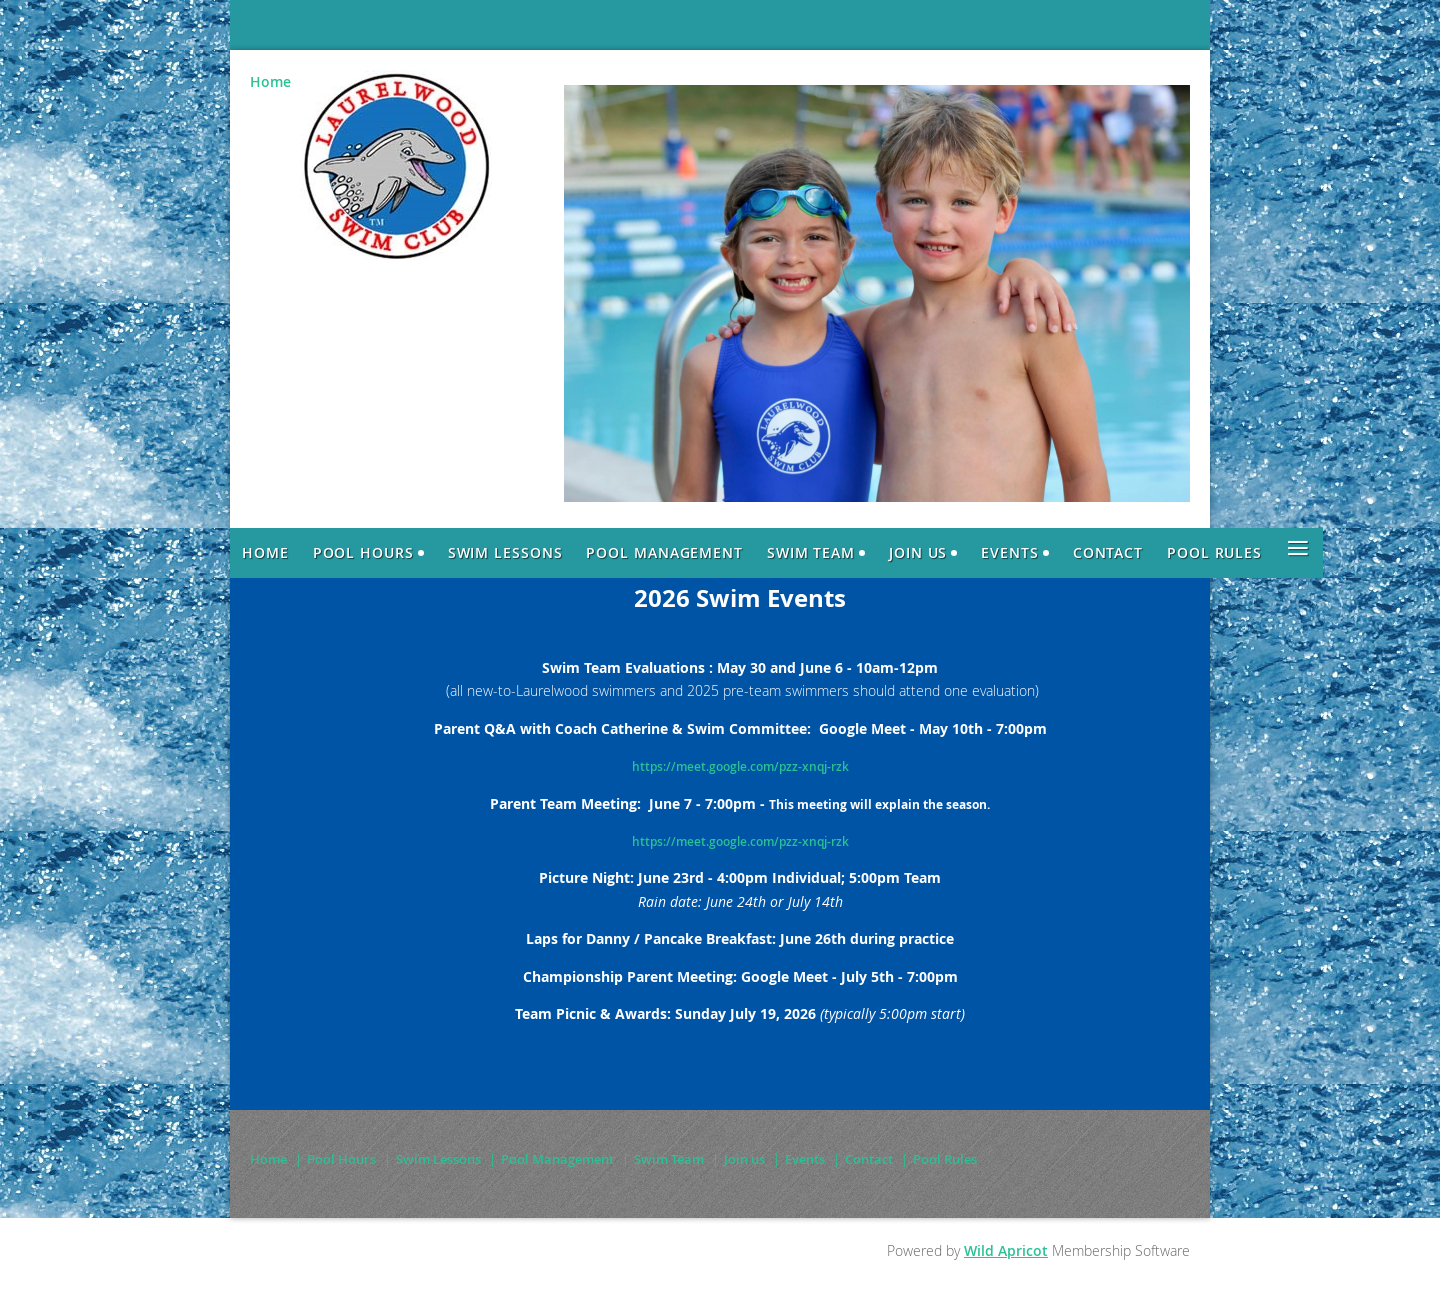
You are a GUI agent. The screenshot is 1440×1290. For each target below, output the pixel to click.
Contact (869, 1159)
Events (805, 1159)
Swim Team (669, 1159)
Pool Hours (341, 1159)
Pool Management (557, 1159)
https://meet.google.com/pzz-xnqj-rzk (740, 766)
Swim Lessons (438, 1159)
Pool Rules (945, 1159)
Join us (744, 1159)
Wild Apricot (1006, 1250)
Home (270, 81)
